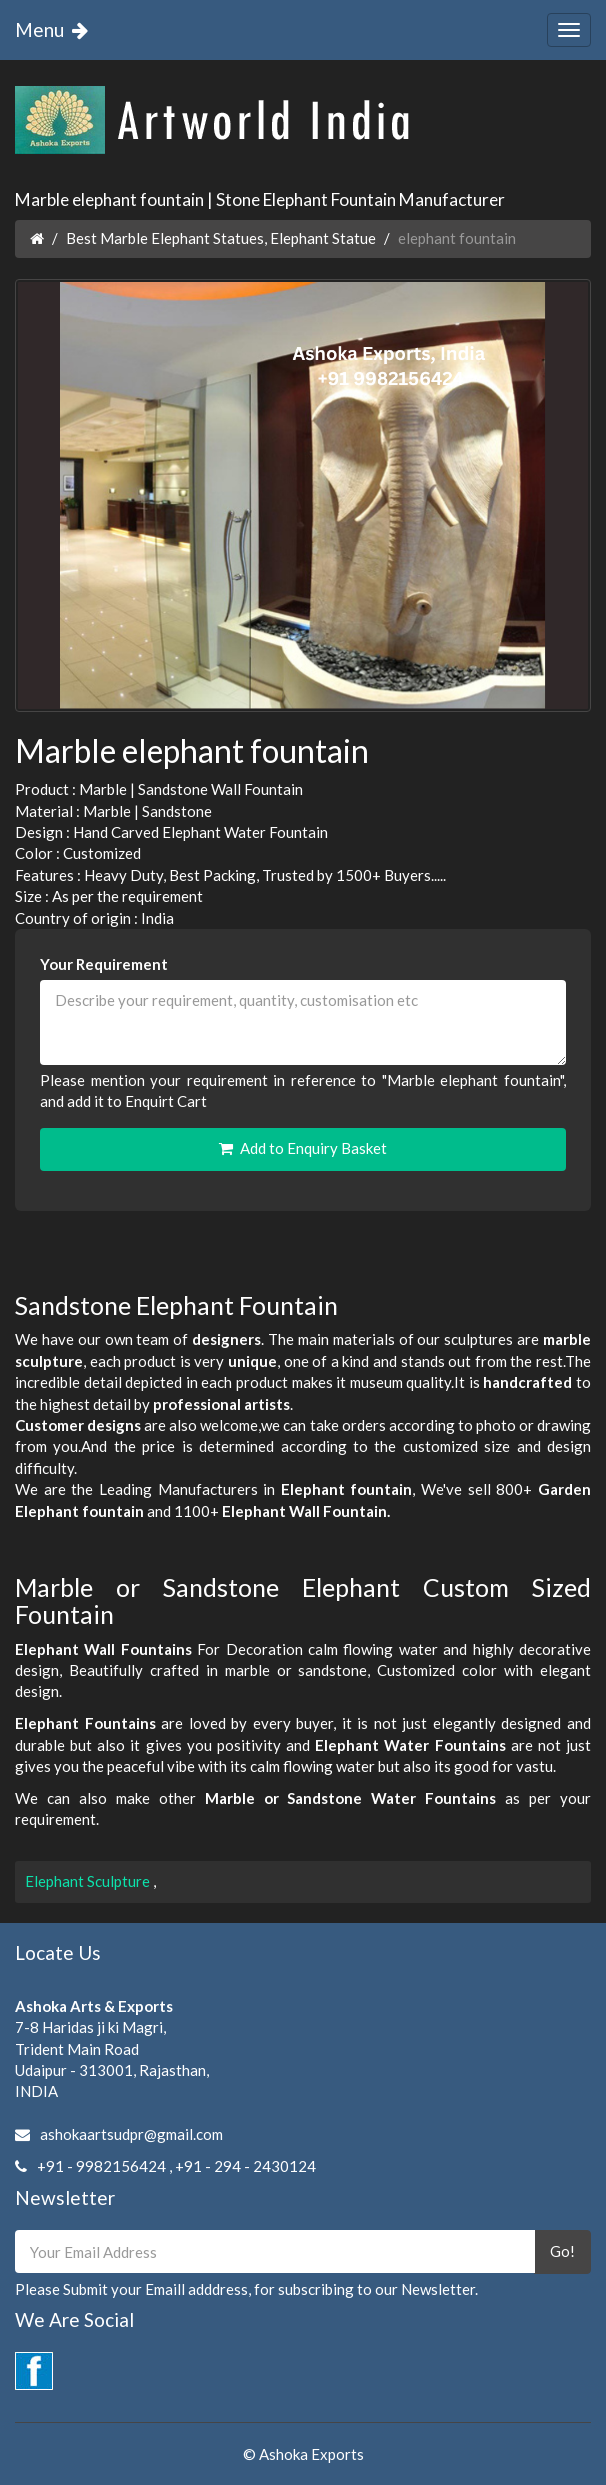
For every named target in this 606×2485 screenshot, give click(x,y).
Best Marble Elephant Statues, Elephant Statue (221, 238)
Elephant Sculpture (89, 1881)
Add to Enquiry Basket (303, 1148)
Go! (562, 2251)
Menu (55, 29)
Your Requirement (104, 964)
